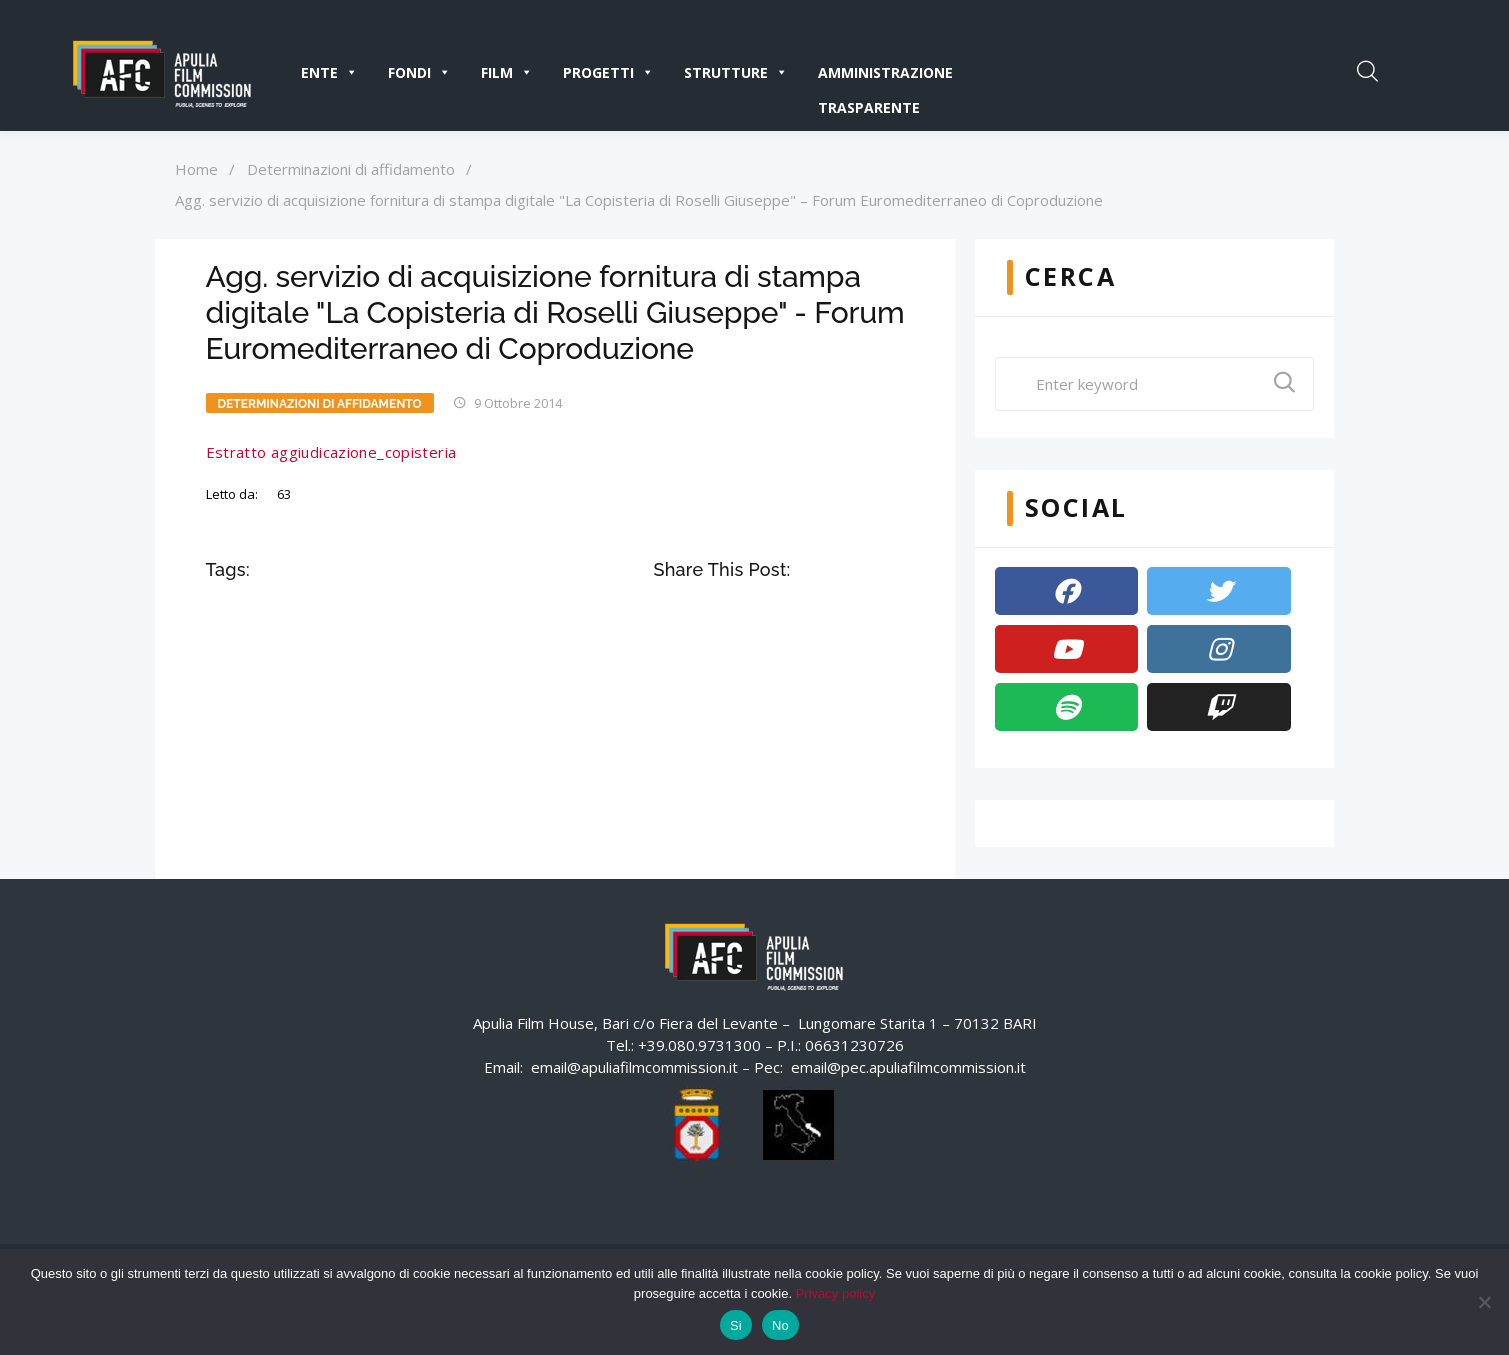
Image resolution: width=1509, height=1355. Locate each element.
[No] (1484, 1302)
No (780, 1325)
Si (736, 1325)
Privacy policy (835, 1293)
